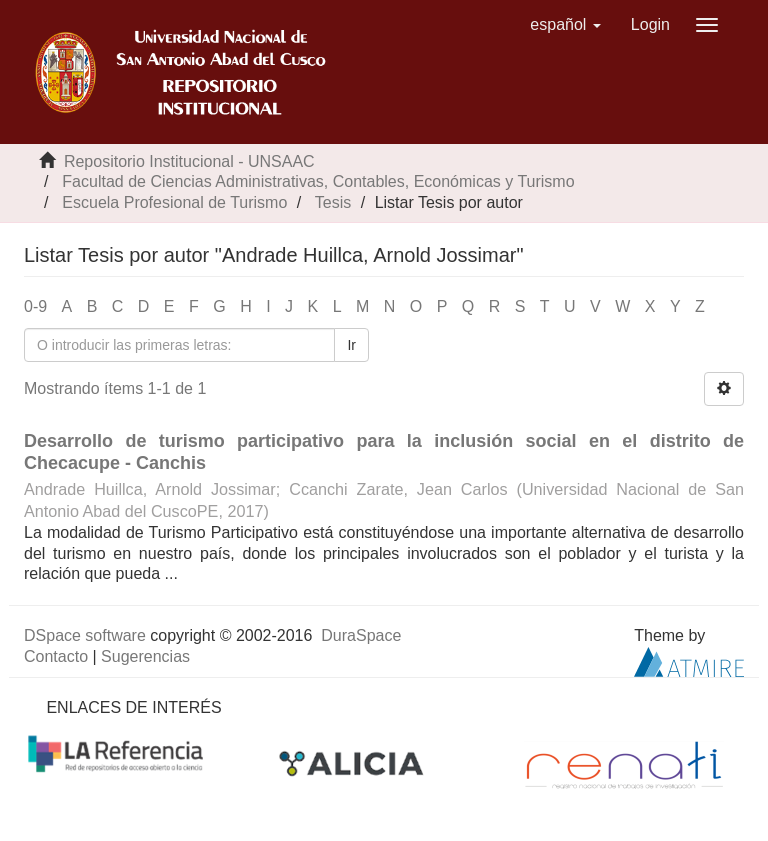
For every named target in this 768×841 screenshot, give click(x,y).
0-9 (35, 306)
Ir (351, 345)
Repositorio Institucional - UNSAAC (189, 161)
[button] (565, 25)
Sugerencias (145, 656)
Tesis (333, 202)
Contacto (56, 656)
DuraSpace (361, 635)
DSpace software (85, 635)
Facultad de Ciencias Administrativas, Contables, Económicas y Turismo (318, 181)
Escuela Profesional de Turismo (174, 202)
